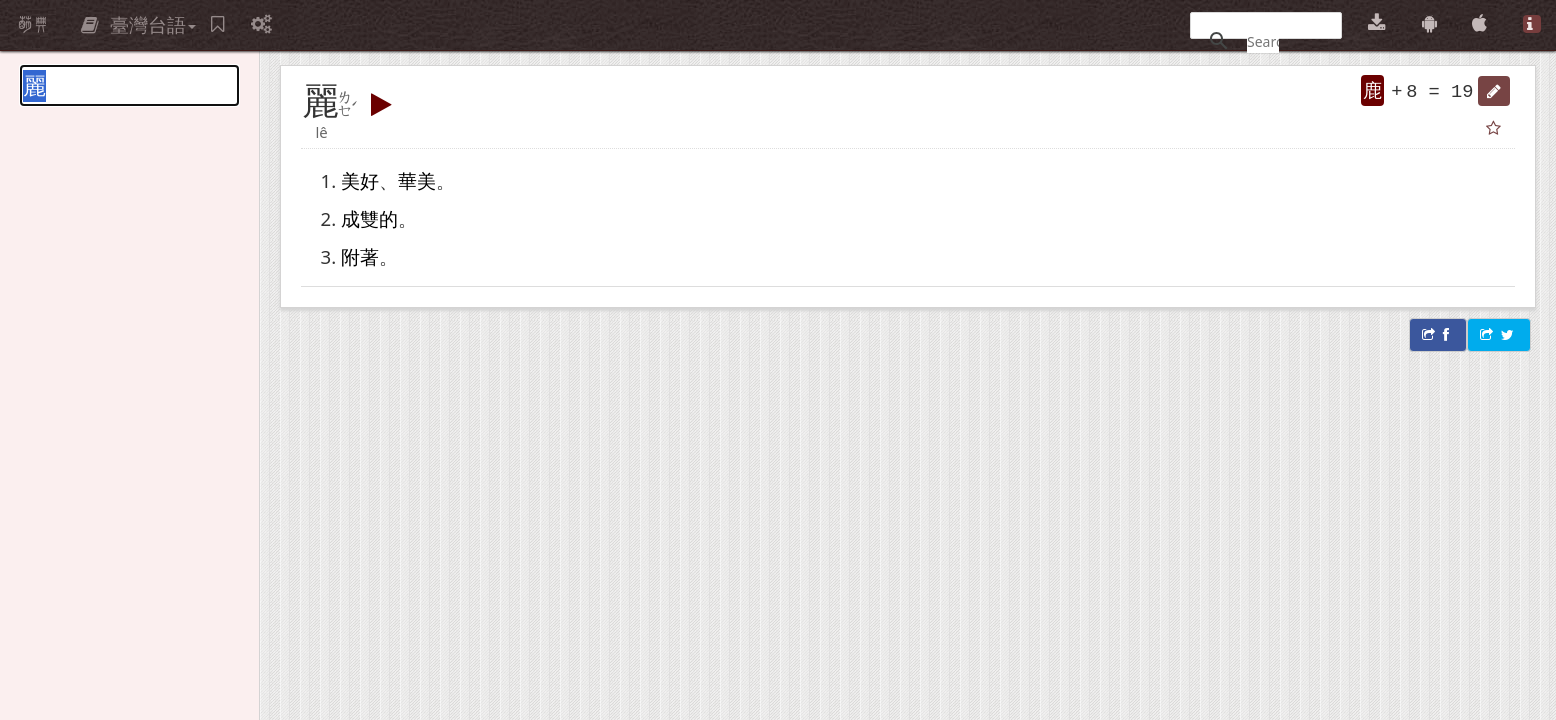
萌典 (33, 25)
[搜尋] (1263, 41)
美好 (360, 180)
